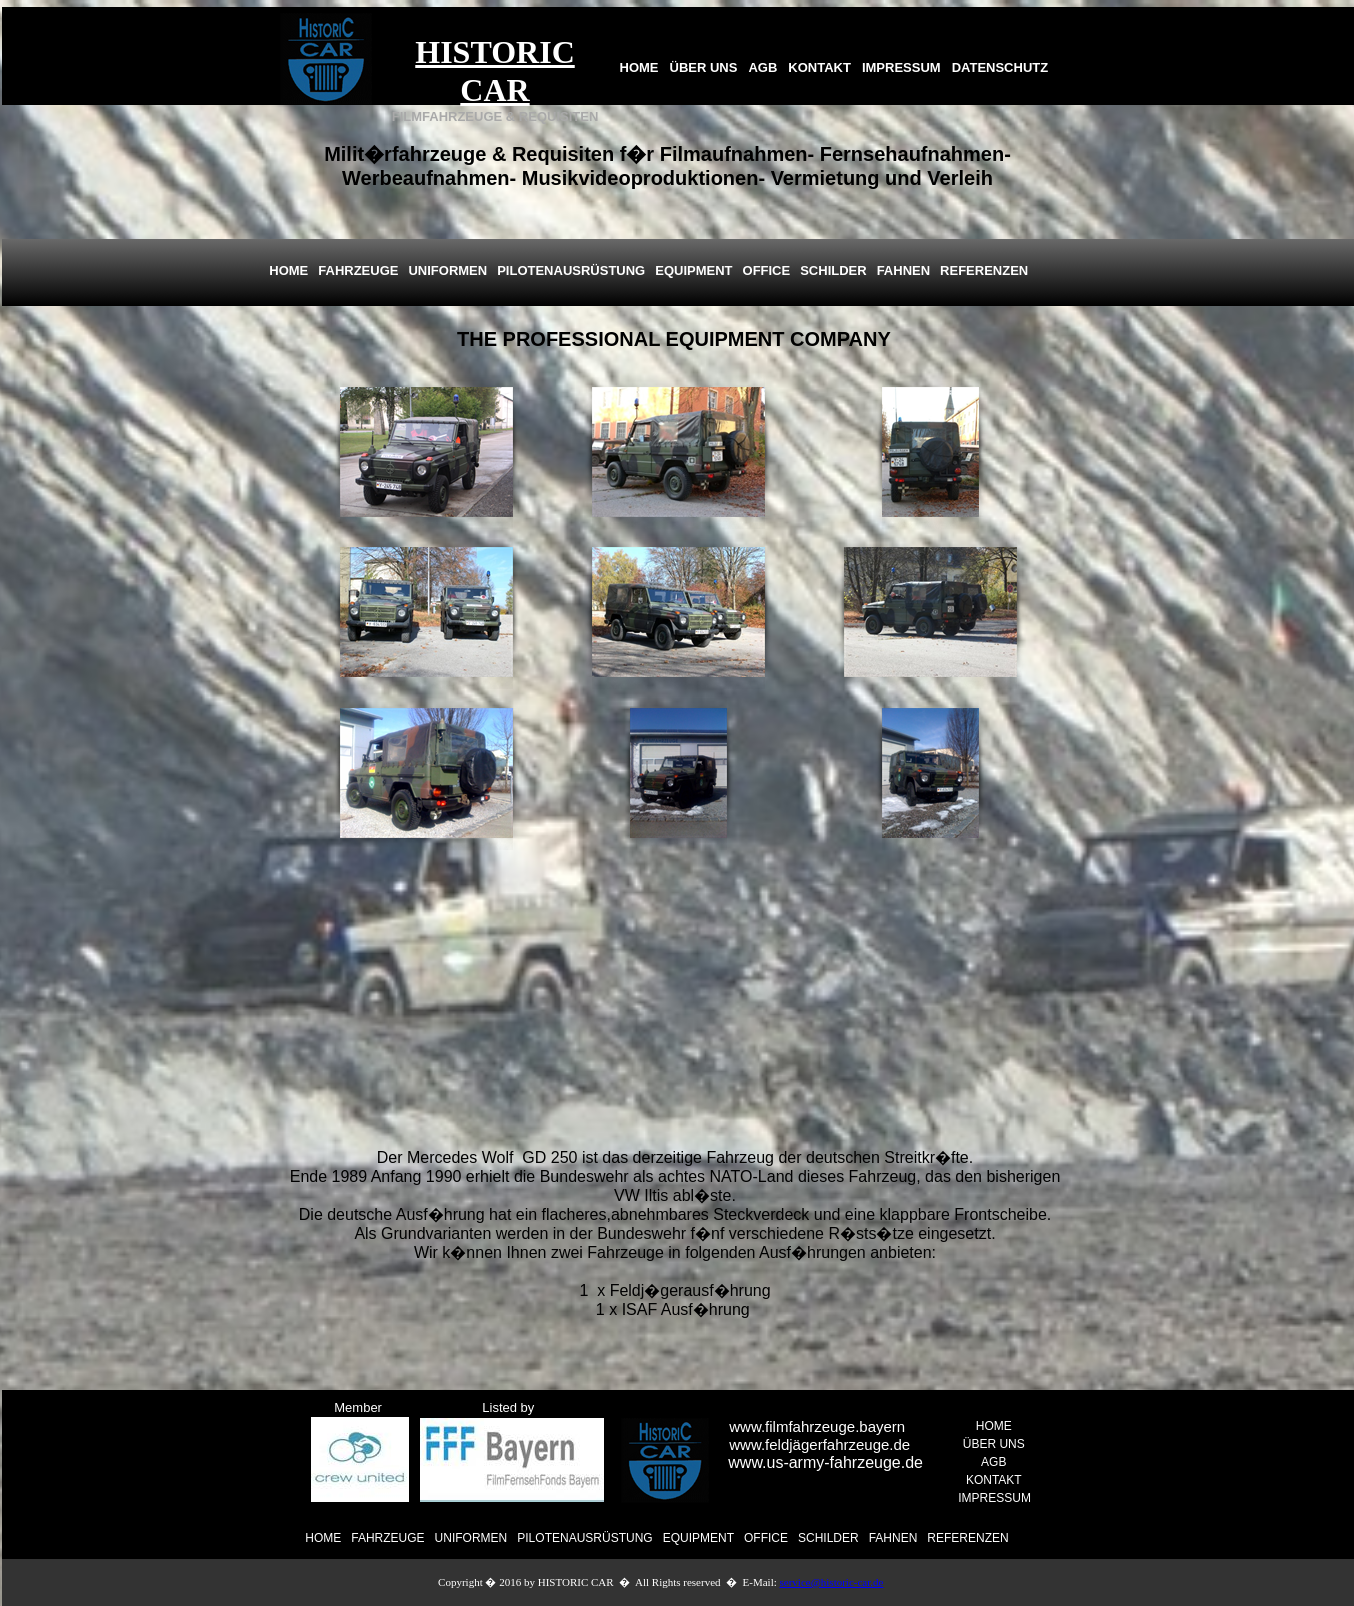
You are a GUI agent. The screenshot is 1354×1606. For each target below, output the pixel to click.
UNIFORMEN (471, 1538)
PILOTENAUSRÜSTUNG (584, 1538)
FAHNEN (893, 1538)
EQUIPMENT (698, 1538)
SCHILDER (828, 1538)
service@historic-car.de (832, 1582)
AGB (762, 67)
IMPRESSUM (901, 67)
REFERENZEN (967, 1538)
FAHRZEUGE (387, 1538)
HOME (639, 67)
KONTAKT (819, 67)
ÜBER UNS (704, 67)
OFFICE (766, 1538)
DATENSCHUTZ (1000, 67)
